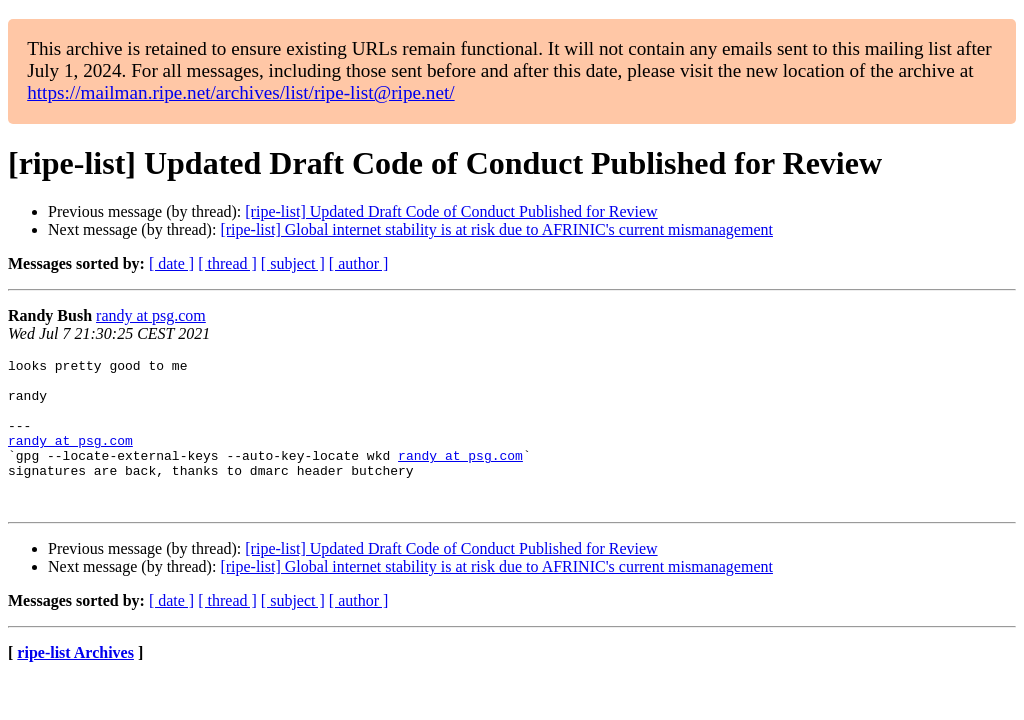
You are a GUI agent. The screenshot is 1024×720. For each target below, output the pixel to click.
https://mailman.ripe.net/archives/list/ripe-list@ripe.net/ (240, 92)
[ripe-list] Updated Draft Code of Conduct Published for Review (451, 211)
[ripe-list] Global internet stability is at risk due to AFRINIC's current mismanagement (496, 229)
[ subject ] (293, 263)
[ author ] (359, 263)
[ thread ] (227, 263)
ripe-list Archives (75, 682)
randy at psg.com (151, 315)
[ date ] (171, 263)
